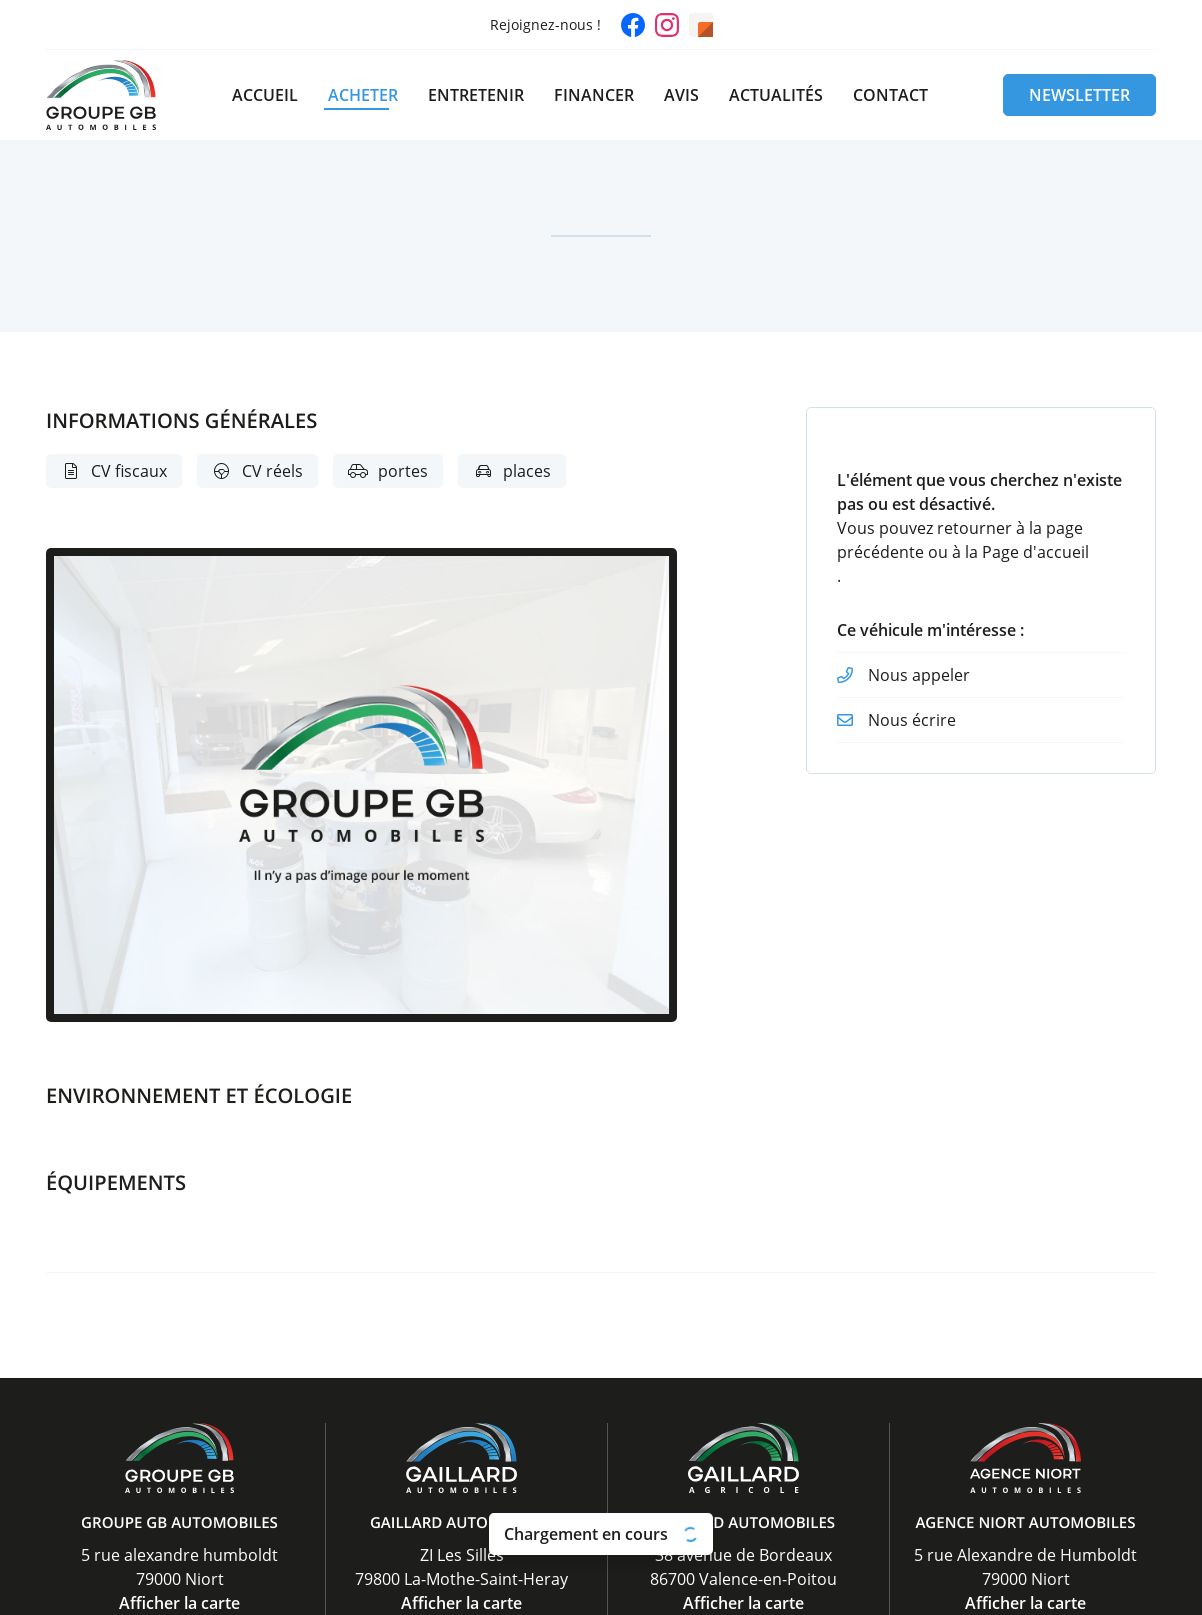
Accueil (265, 95)
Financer (594, 95)
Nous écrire (912, 720)
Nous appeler (919, 675)
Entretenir (476, 95)
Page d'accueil (1035, 552)
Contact (890, 95)
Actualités (776, 95)
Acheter (363, 95)
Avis (681, 95)
